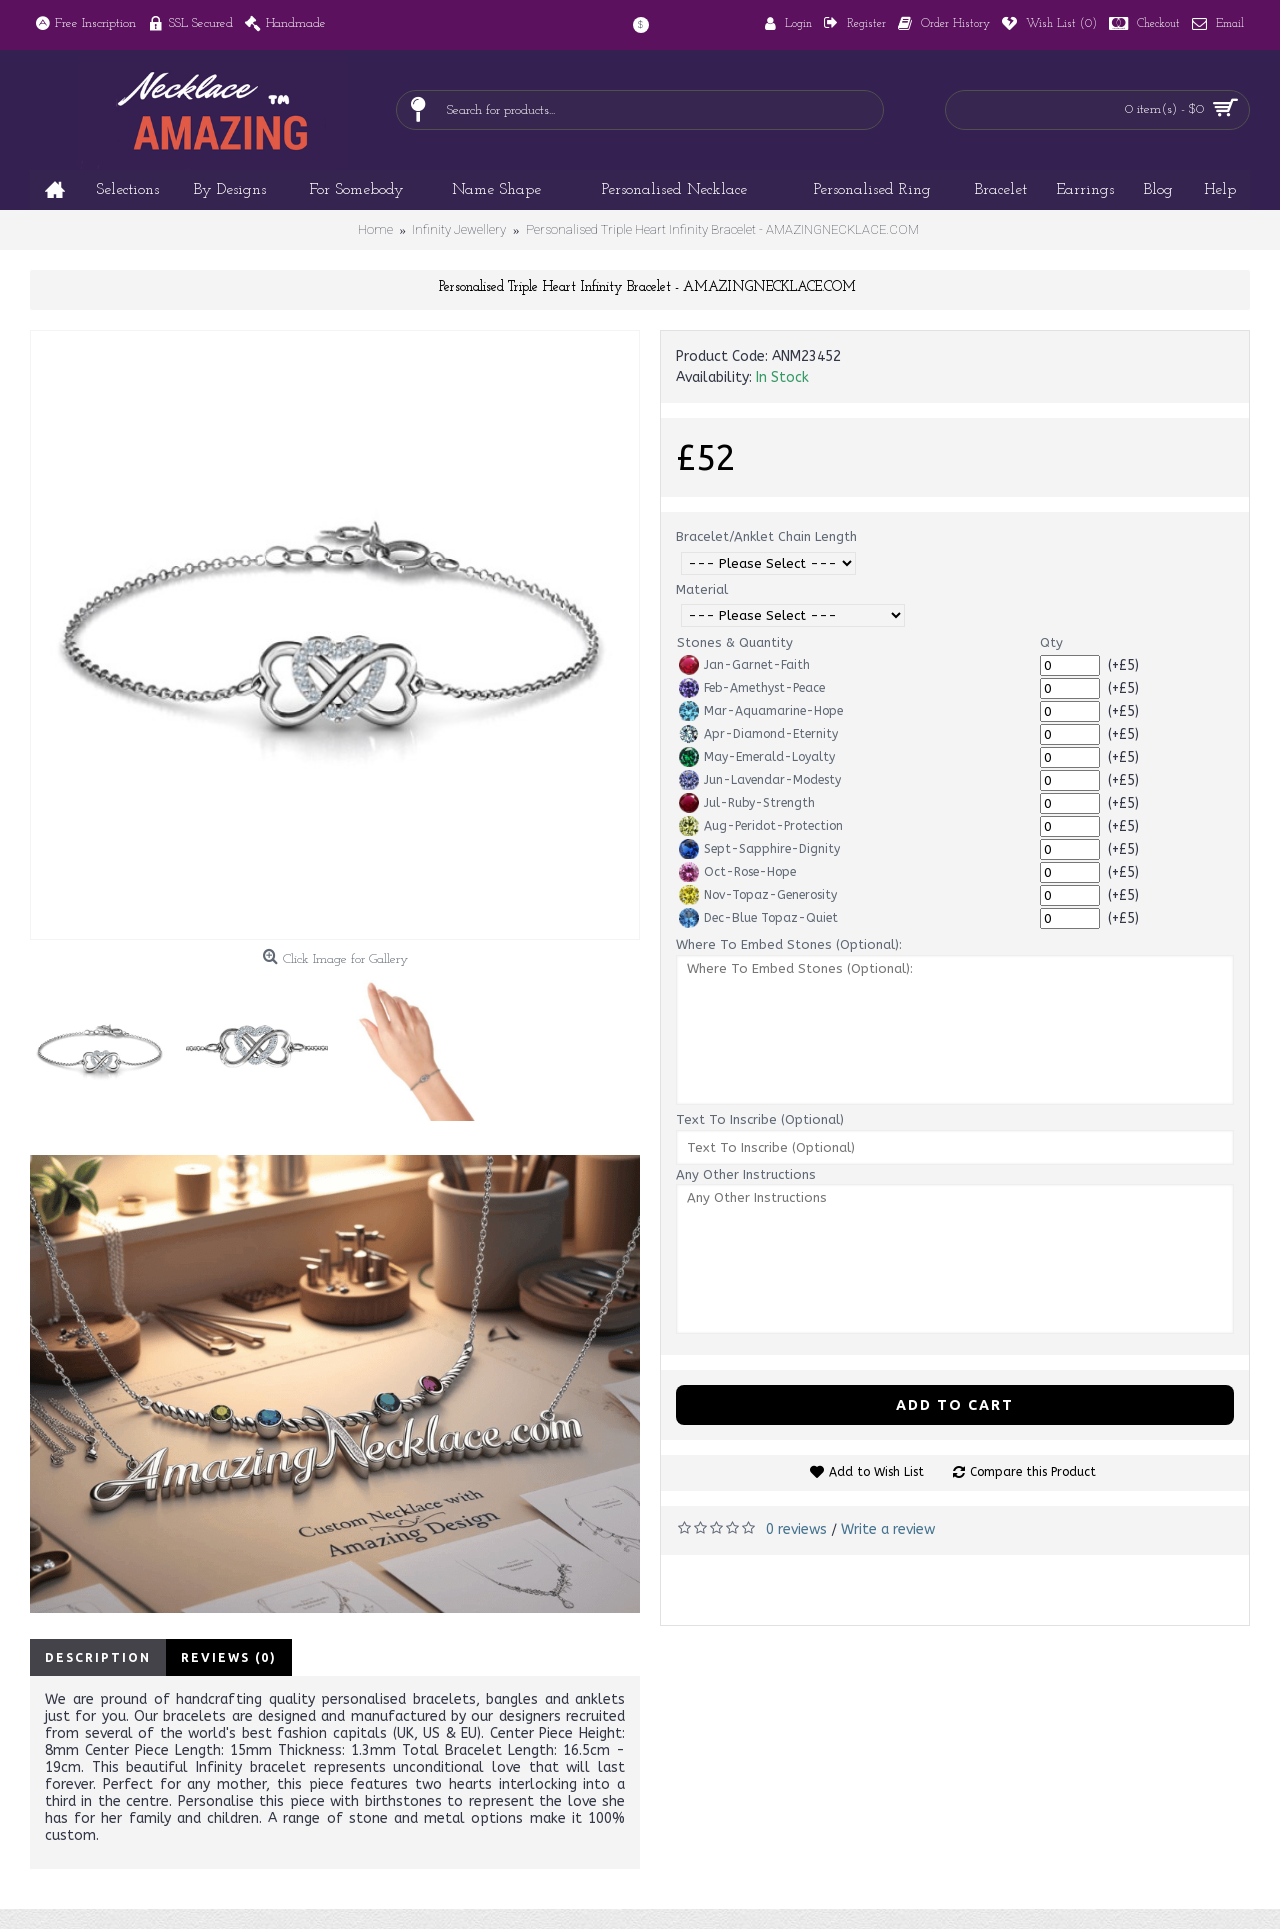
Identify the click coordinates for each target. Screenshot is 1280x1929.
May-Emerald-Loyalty (757, 757)
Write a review (888, 1529)
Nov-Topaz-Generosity (758, 895)
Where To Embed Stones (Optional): (789, 944)
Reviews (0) (229, 1657)
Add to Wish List (876, 1472)
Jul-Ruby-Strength (747, 803)
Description (98, 1657)
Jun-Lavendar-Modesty (760, 780)
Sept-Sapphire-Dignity (759, 849)
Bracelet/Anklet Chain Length (766, 536)
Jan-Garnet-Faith (744, 665)
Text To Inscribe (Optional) (760, 1119)
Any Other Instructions (746, 1174)
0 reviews (796, 1529)
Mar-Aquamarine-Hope (761, 711)
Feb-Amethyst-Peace (752, 688)
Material (702, 589)
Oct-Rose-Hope (737, 872)
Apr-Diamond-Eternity (758, 734)
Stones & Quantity (735, 642)
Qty (1051, 642)
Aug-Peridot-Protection (761, 826)
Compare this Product (1033, 1472)
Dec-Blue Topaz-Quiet (758, 918)
